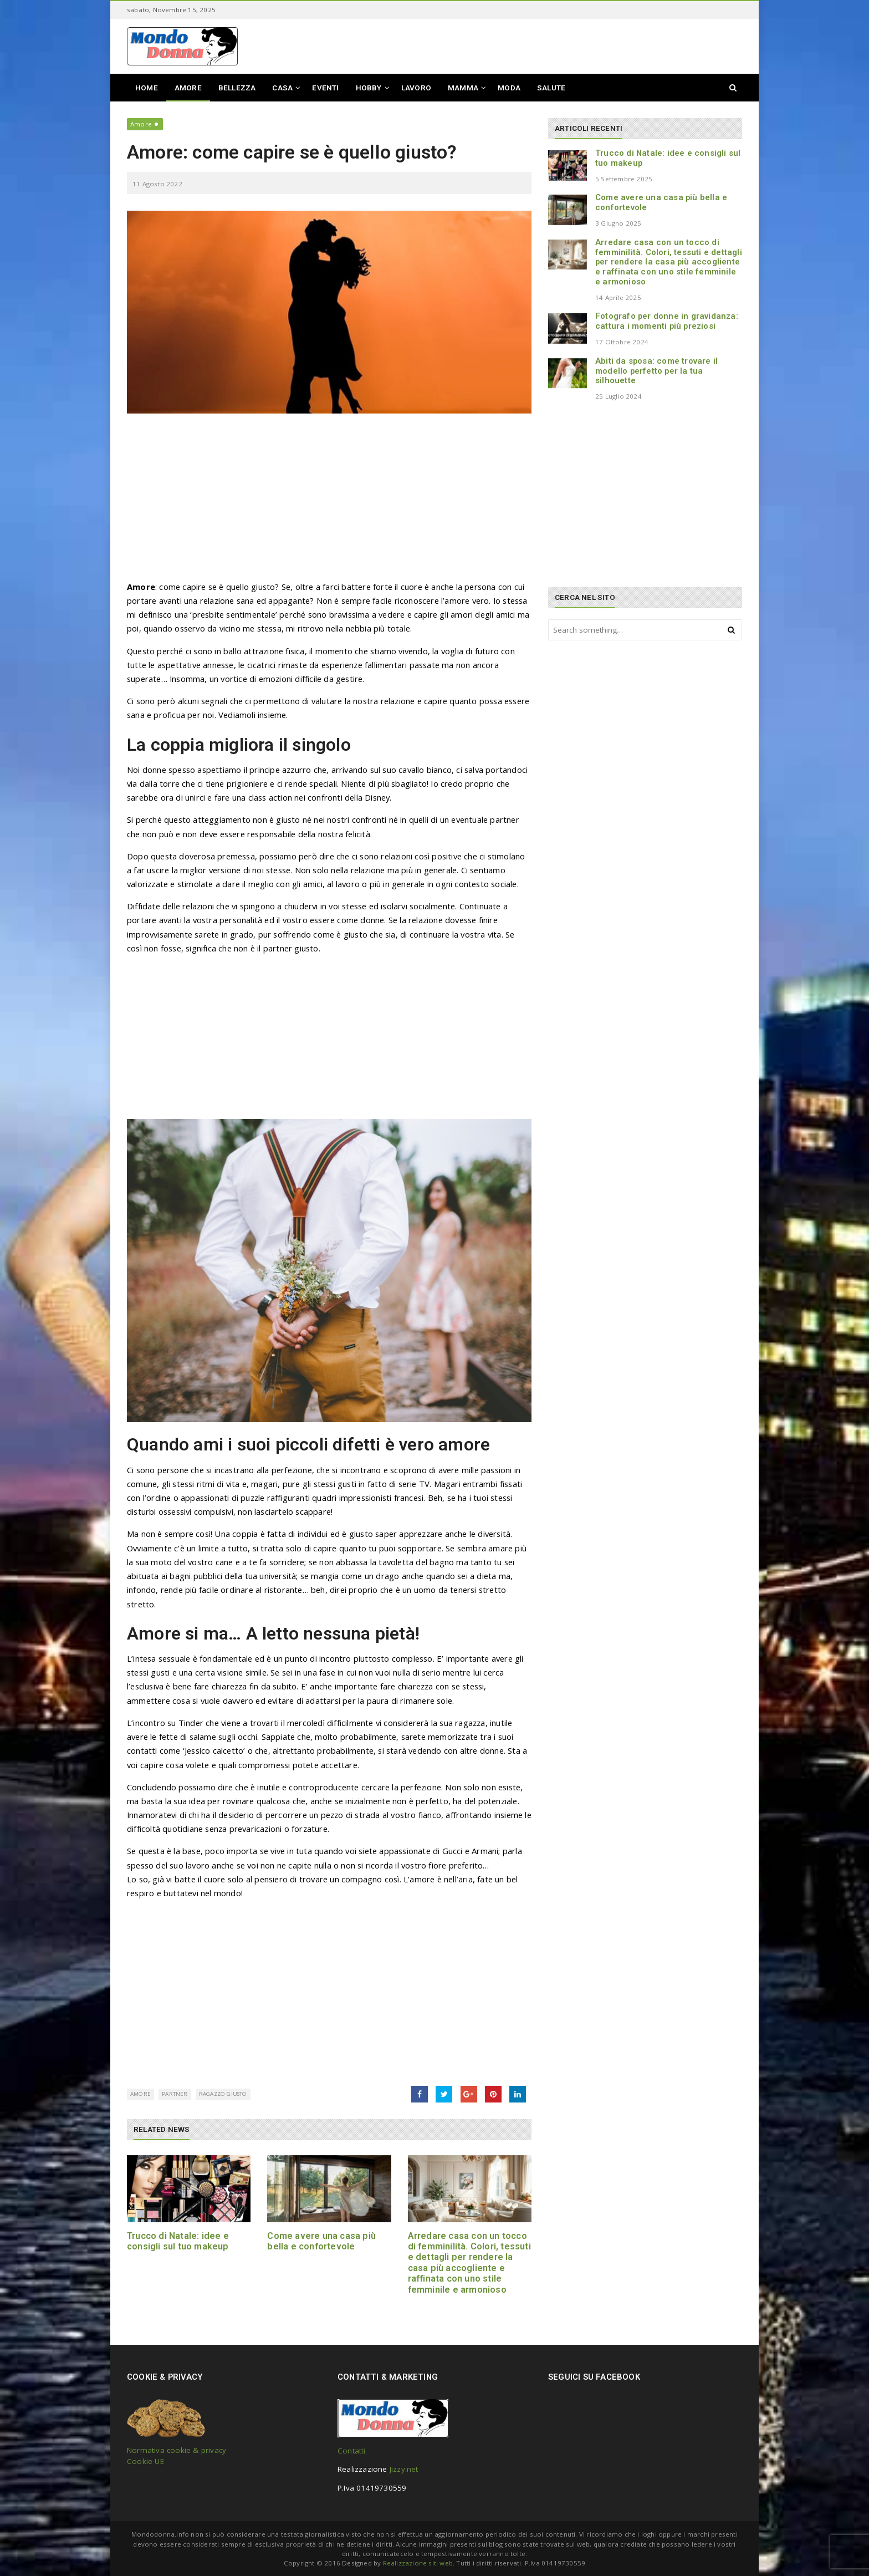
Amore (141, 124)
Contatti (352, 2451)
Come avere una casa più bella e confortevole (321, 2241)
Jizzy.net (404, 2469)
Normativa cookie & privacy (176, 2450)
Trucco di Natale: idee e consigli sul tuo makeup (178, 2241)
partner (174, 2094)
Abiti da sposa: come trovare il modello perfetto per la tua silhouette (656, 371)
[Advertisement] (329, 502)
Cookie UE (145, 2461)
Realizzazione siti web (418, 2563)
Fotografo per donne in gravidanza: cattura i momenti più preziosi (666, 321)
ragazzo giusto (223, 2094)
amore (140, 2094)
